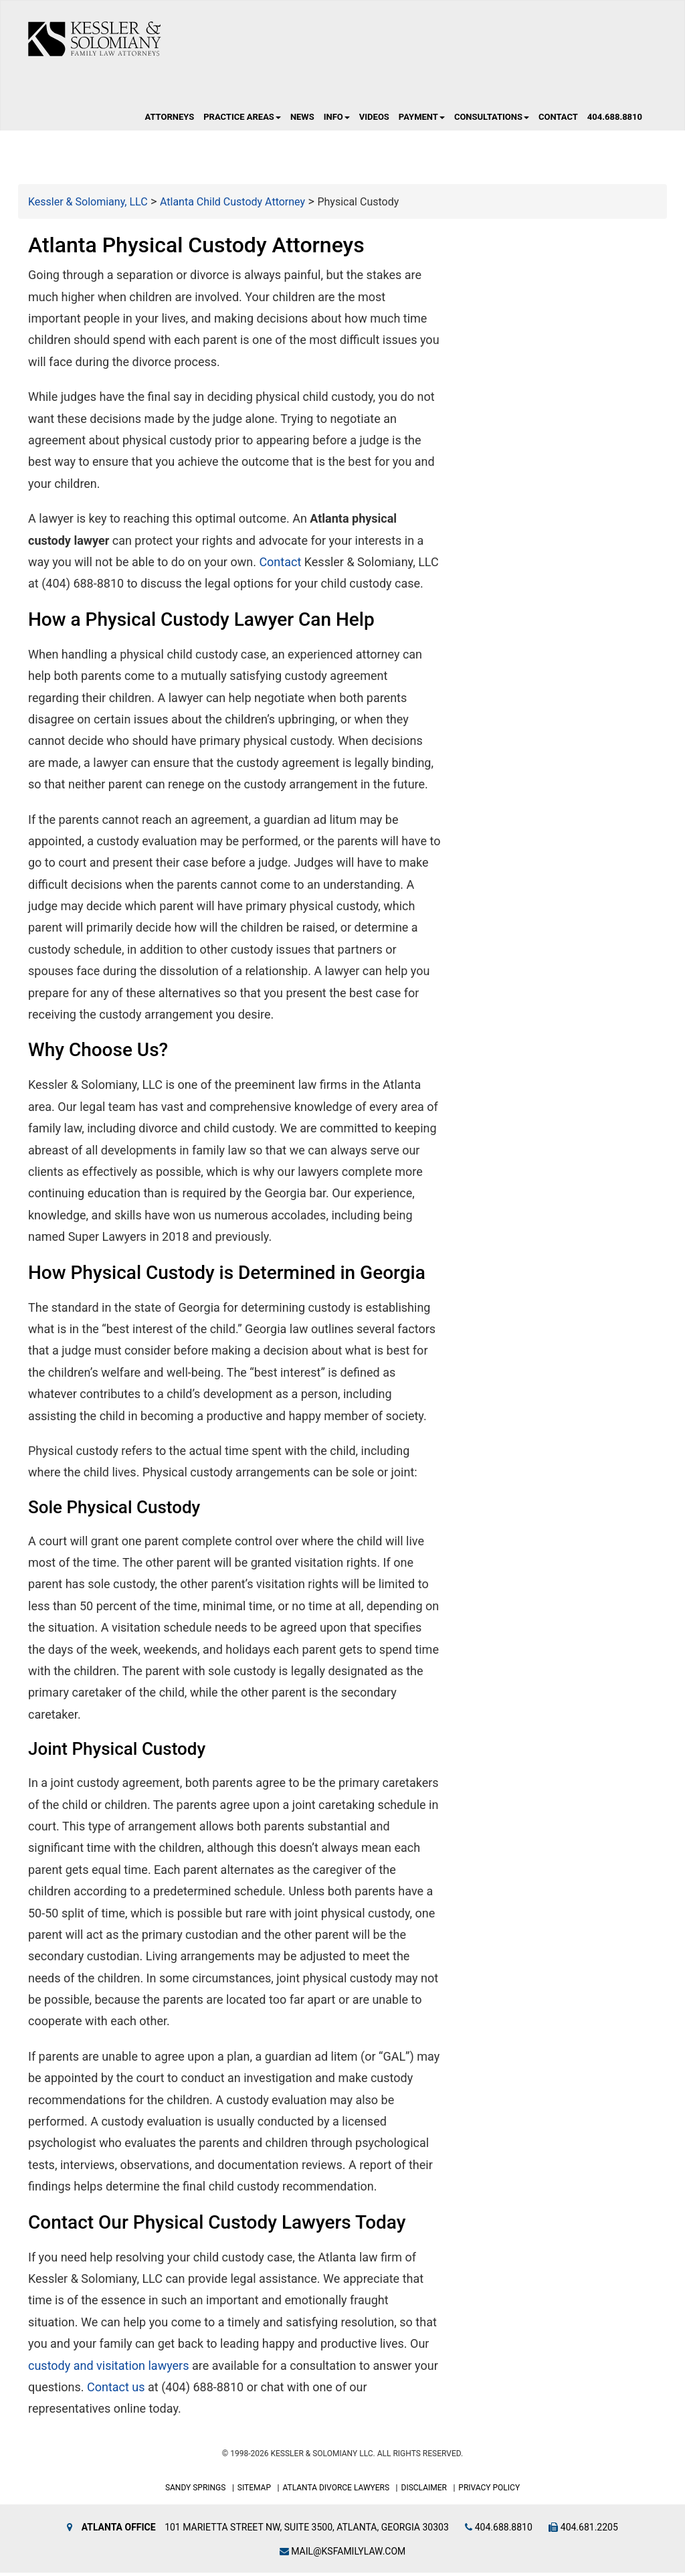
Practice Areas (242, 121)
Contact (558, 121)
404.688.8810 (614, 121)
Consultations (491, 121)
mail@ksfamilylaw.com (343, 2554)
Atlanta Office (119, 2530)
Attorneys (169, 121)
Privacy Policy (489, 2491)
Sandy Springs (195, 2491)
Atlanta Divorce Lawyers (335, 2491)
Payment (422, 121)
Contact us (116, 2391)
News (302, 121)
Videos (374, 121)
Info (337, 121)
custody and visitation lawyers (108, 2369)
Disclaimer (424, 2491)
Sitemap (254, 2491)
